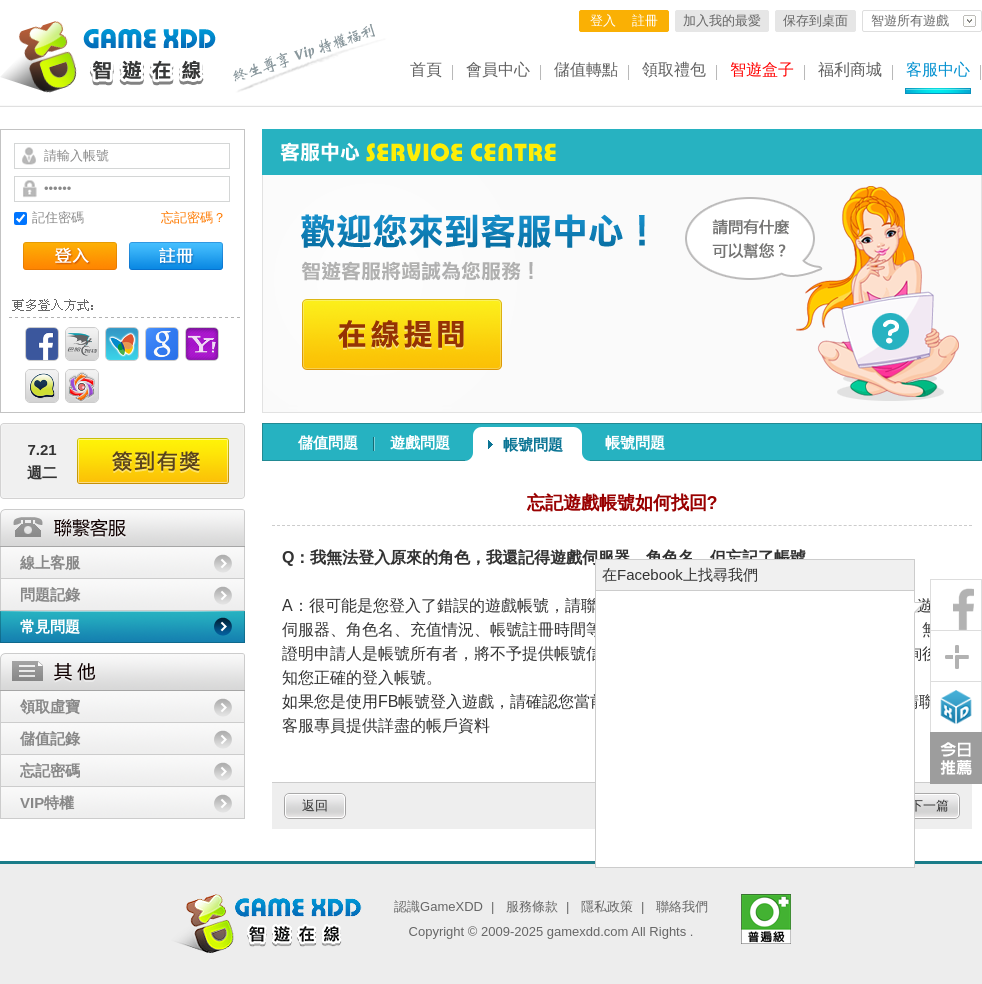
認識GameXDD (438, 906)
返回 (315, 805)
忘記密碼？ (193, 217)
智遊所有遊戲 (910, 20)
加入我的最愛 (722, 20)
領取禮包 (674, 69)
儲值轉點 (586, 69)
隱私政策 (607, 906)
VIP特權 (47, 802)
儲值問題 (328, 442)
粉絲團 (956, 605)
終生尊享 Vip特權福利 (310, 58)
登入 (603, 20)
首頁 (426, 69)
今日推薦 (956, 758)
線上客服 (50, 562)
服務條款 (532, 906)
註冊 (645, 20)
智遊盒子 (762, 69)
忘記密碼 (50, 770)
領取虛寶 (50, 706)
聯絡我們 (682, 906)
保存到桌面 (815, 20)
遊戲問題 (420, 442)
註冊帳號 (176, 256)
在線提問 (402, 334)
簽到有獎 (153, 461)
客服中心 (938, 69)
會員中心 (498, 69)
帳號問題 (533, 444)
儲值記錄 (50, 738)
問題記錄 (50, 594)
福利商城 (850, 69)
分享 (956, 656)
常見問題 (50, 626)
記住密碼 (58, 217)
